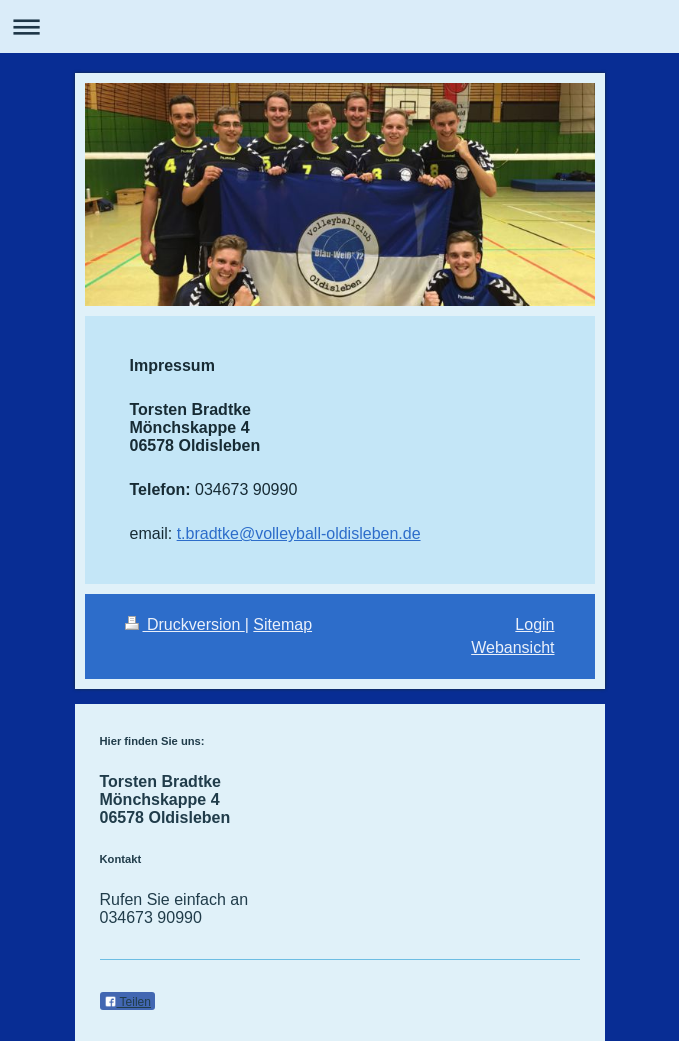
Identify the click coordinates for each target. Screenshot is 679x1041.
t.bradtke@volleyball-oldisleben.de (299, 533)
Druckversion (185, 624)
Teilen (127, 1002)
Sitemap (282, 624)
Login (534, 624)
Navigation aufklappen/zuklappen (339, 26)
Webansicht (512, 647)
